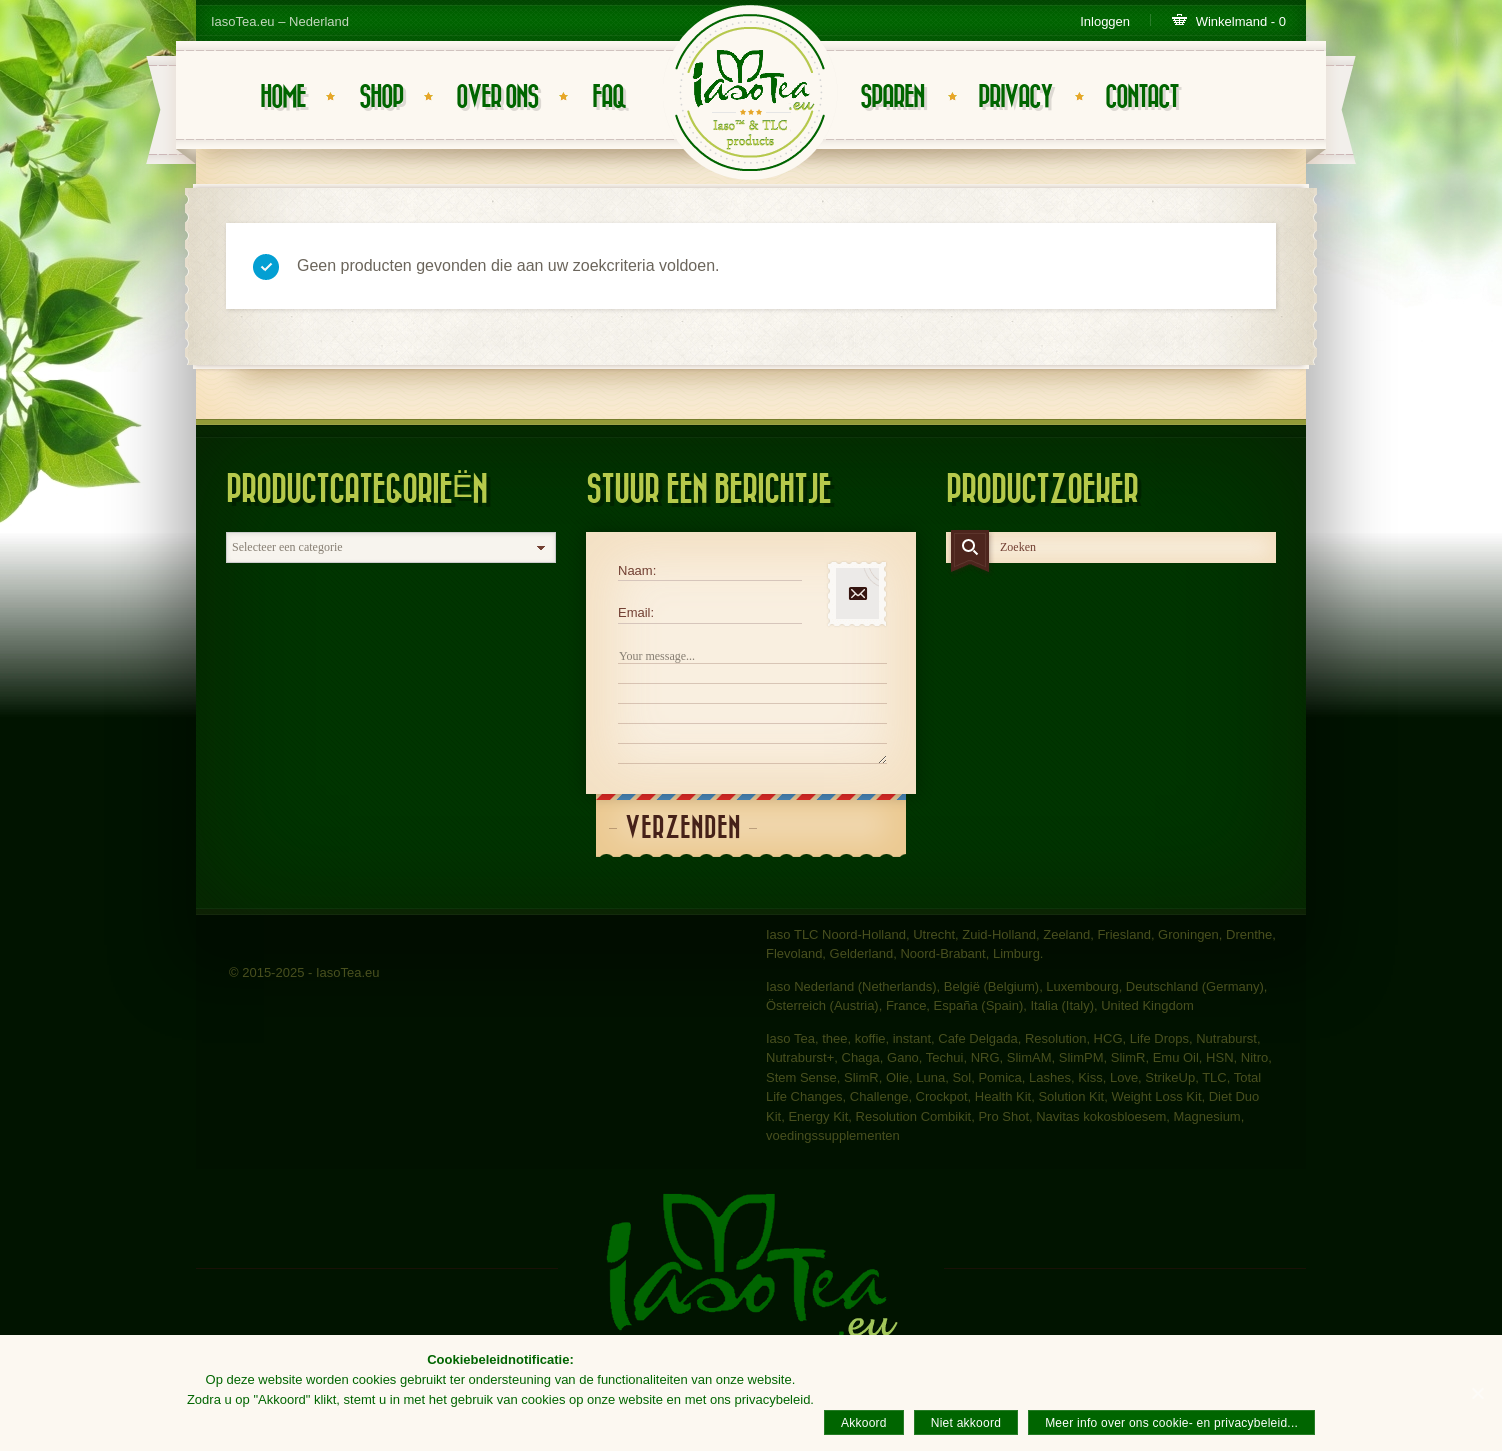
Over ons (497, 97)
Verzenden (683, 828)
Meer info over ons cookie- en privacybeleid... (1171, 1423)
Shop (381, 97)
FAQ (608, 97)
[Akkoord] (1477, 1393)
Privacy (1015, 97)
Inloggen (1105, 21)
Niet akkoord (966, 1423)
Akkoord (864, 1423)
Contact (1141, 97)
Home (282, 97)
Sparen (892, 97)
